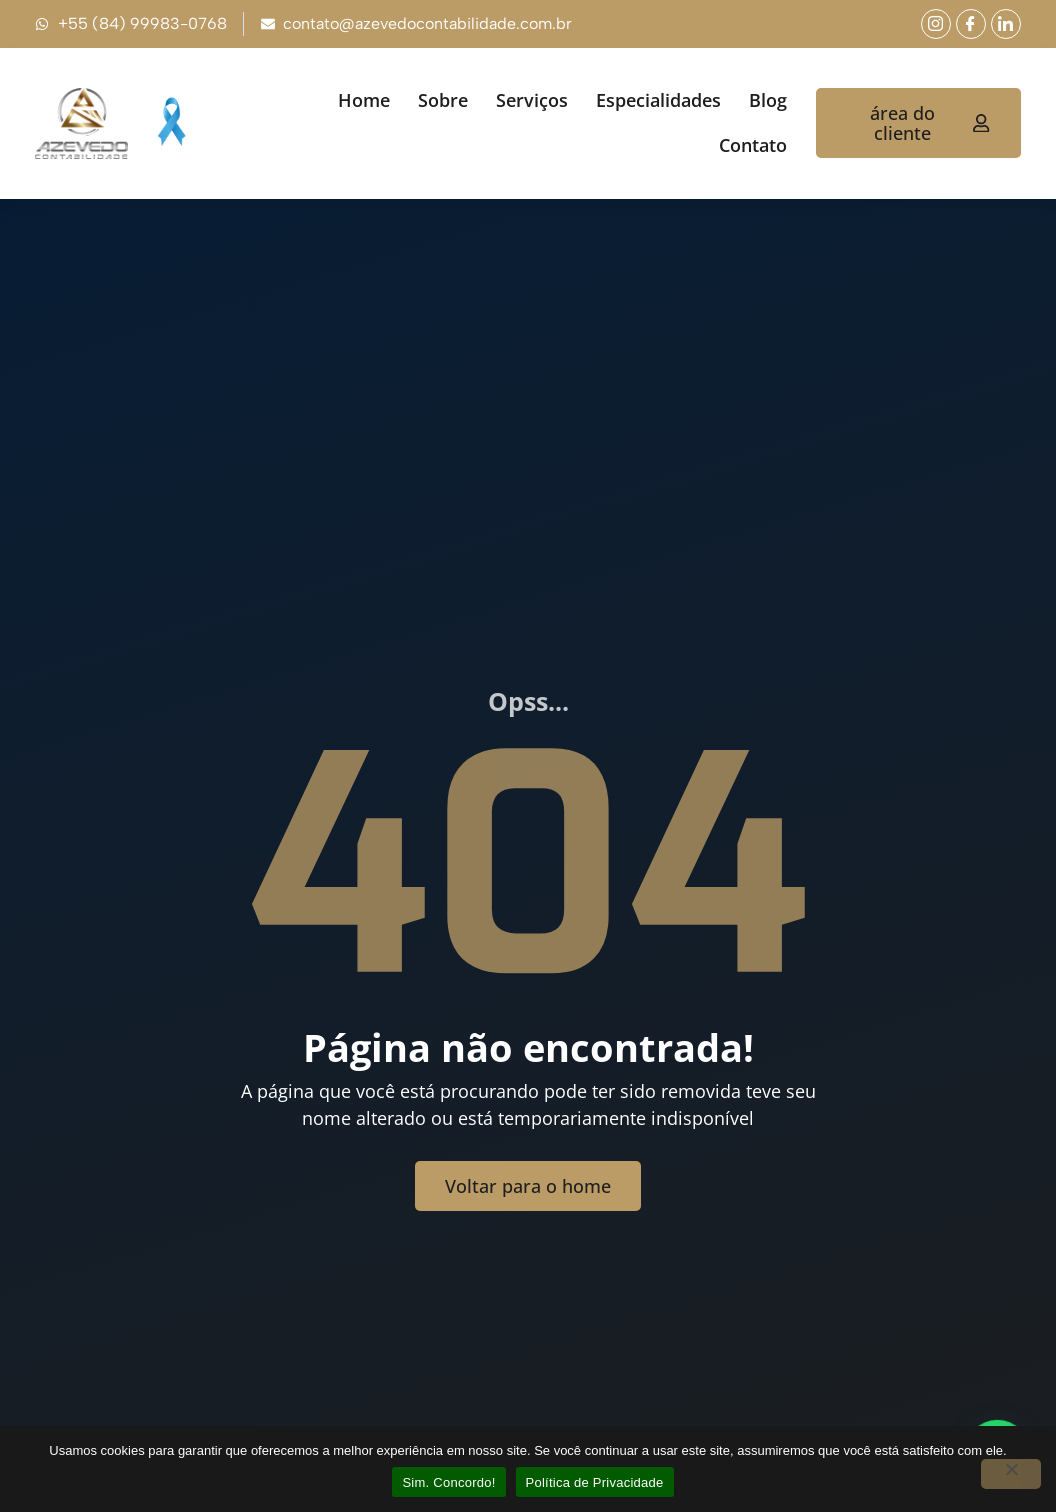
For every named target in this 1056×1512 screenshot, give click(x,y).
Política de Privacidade (595, 1482)
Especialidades (658, 100)
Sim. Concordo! (448, 1482)
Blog (768, 100)
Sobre (443, 100)
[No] (1011, 1474)
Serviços (532, 100)
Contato (753, 145)
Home (364, 100)
